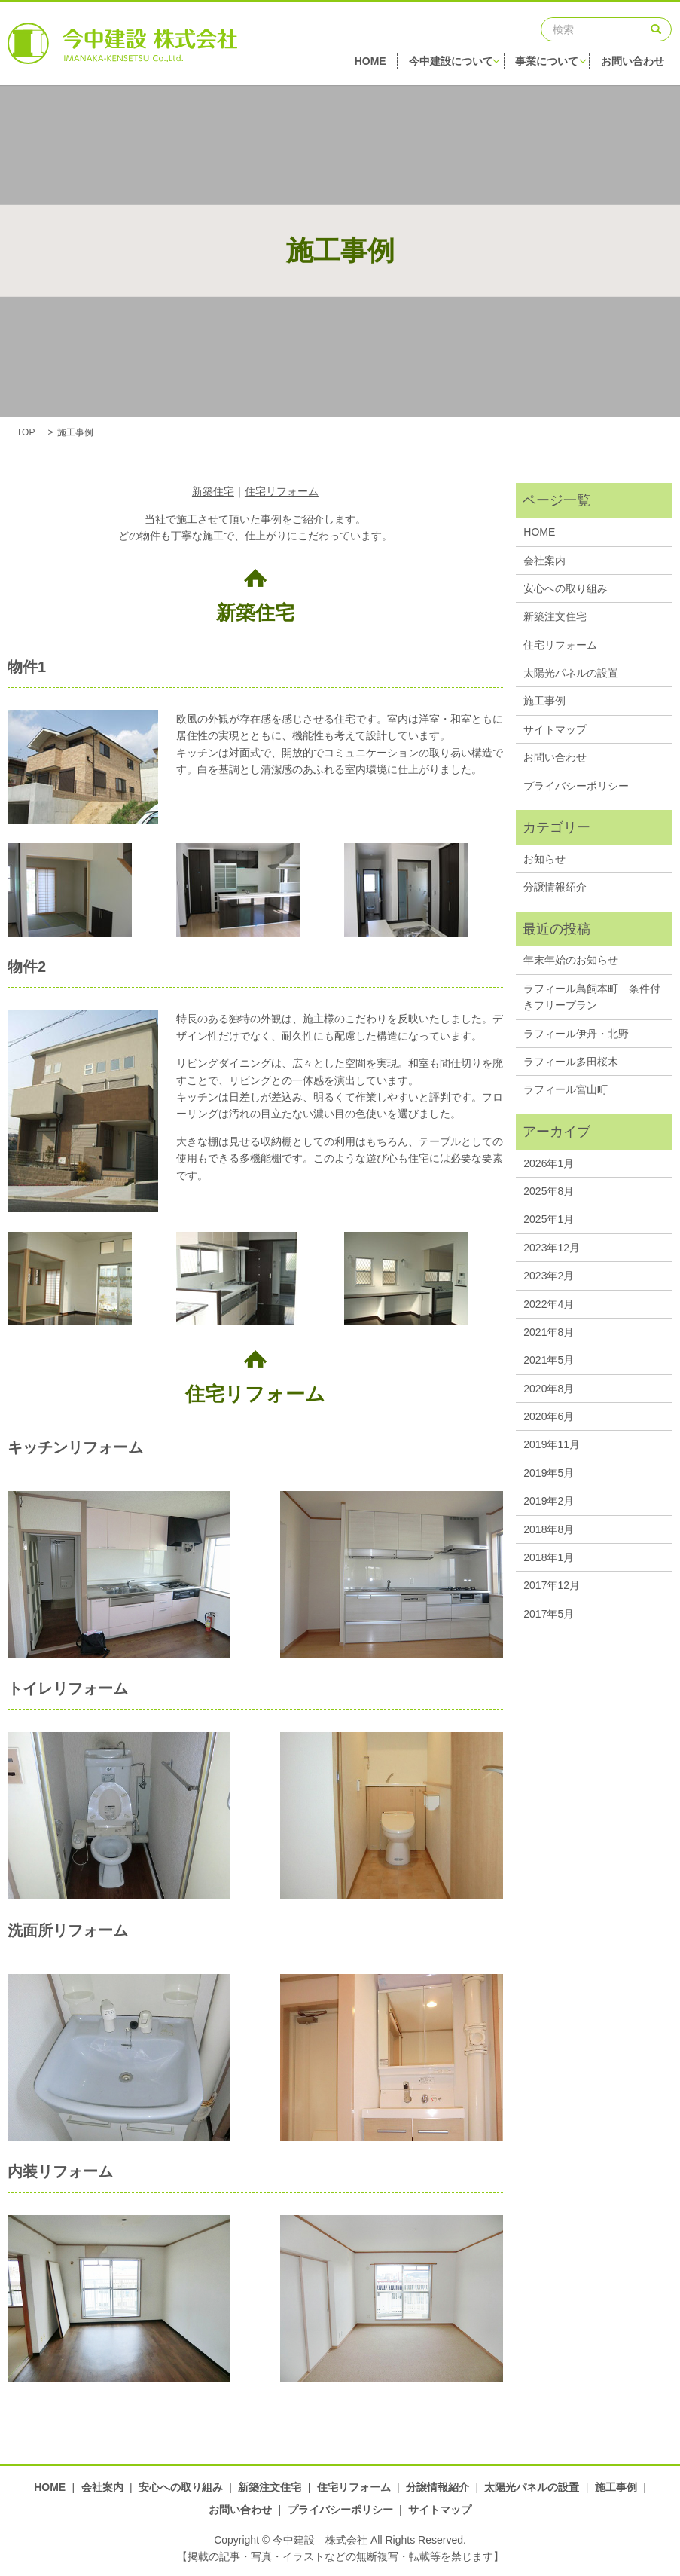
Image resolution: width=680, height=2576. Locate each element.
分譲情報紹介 (555, 887)
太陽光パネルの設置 (570, 673)
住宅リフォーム (282, 491)
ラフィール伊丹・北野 (576, 1034)
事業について (553, 64)
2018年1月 (548, 1557)
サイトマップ (555, 729)
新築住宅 (213, 491)
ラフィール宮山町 (565, 1089)
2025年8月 (548, 1191)
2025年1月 (548, 1219)
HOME (372, 64)
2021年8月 (548, 1332)
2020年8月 (548, 1389)
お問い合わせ (640, 64)
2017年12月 (551, 1585)
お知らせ (544, 859)
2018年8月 (548, 1529)
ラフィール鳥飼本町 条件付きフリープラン (591, 996)
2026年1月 (548, 1163)
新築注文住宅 (555, 616)
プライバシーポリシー (576, 786)
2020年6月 (548, 1416)
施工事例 (544, 701)
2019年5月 (548, 1473)
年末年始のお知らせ (570, 960)
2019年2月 (548, 1501)
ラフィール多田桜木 (570, 1062)
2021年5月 (548, 1360)
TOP (26, 432)
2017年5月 (548, 1614)
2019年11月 (551, 1444)
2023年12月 (551, 1248)
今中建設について (455, 64)
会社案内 (544, 561)
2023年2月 (548, 1276)
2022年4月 (548, 1304)
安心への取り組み (565, 588)
